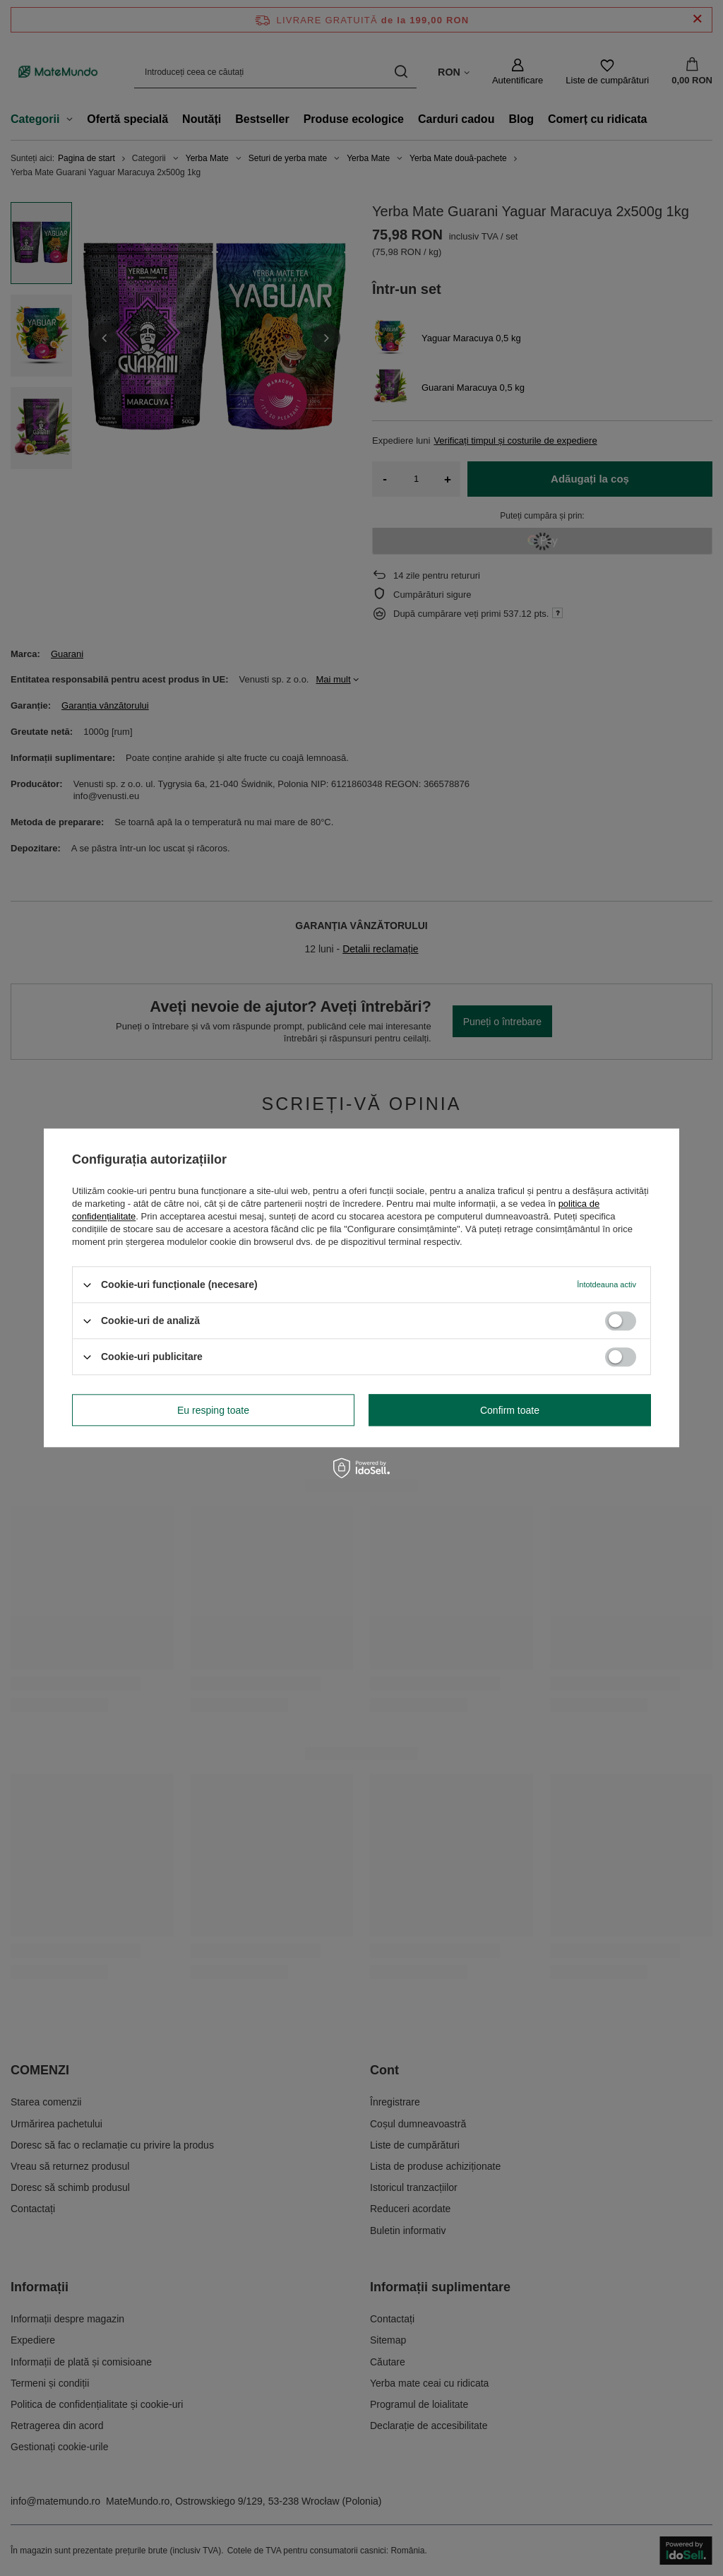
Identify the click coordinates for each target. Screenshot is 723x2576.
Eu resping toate (213, 1410)
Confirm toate (509, 1410)
